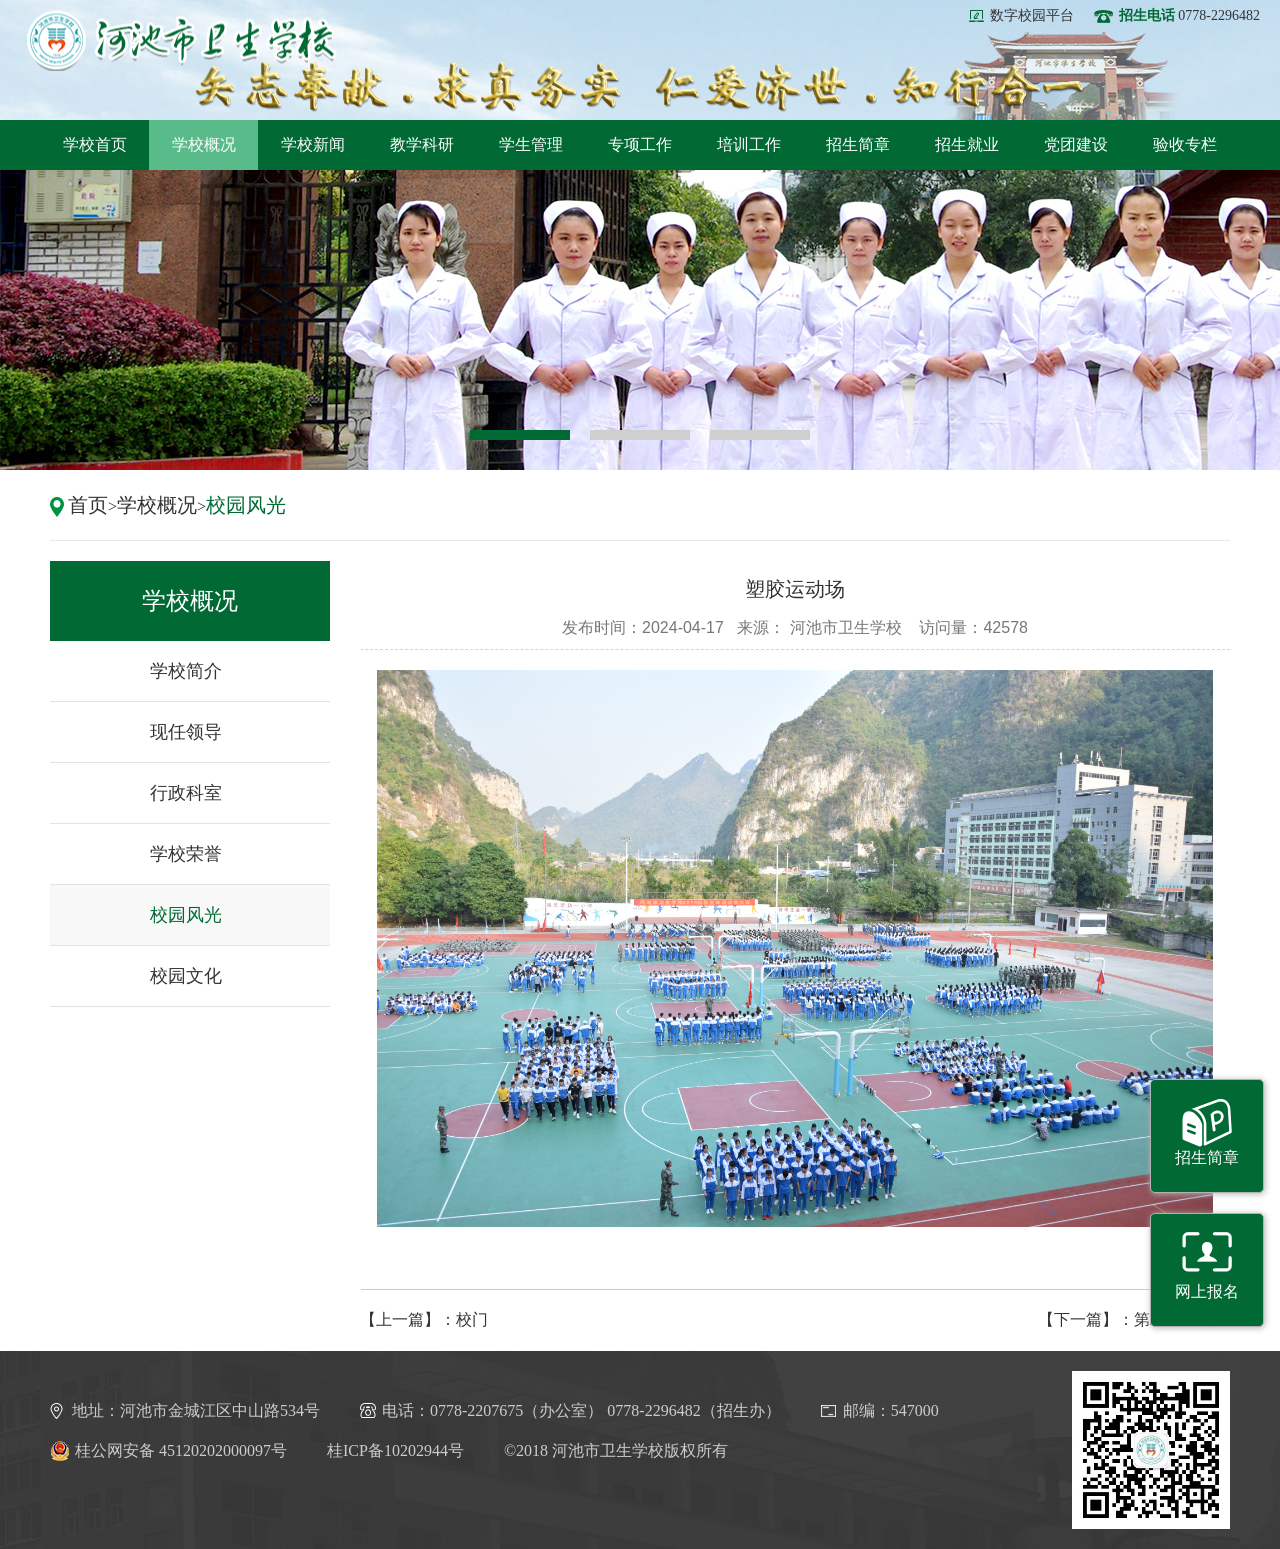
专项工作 (640, 144)
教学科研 (422, 144)
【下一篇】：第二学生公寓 (1134, 1319)
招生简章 (858, 144)
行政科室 (186, 793)
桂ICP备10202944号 (395, 1450)
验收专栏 (1185, 144)
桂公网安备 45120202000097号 (168, 1451)
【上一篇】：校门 (424, 1319)
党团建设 (1076, 144)
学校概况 (204, 144)
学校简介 (186, 671)
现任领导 (186, 732)
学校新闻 (313, 144)
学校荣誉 (186, 854)
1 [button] (520, 435)
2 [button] (640, 435)
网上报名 (1207, 1291)
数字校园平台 (1032, 15)
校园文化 (186, 976)
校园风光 (246, 505)
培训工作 (749, 144)
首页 (88, 505)
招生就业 (967, 144)
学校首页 (95, 144)
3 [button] (760, 435)
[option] (640, 320)
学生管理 (531, 144)
